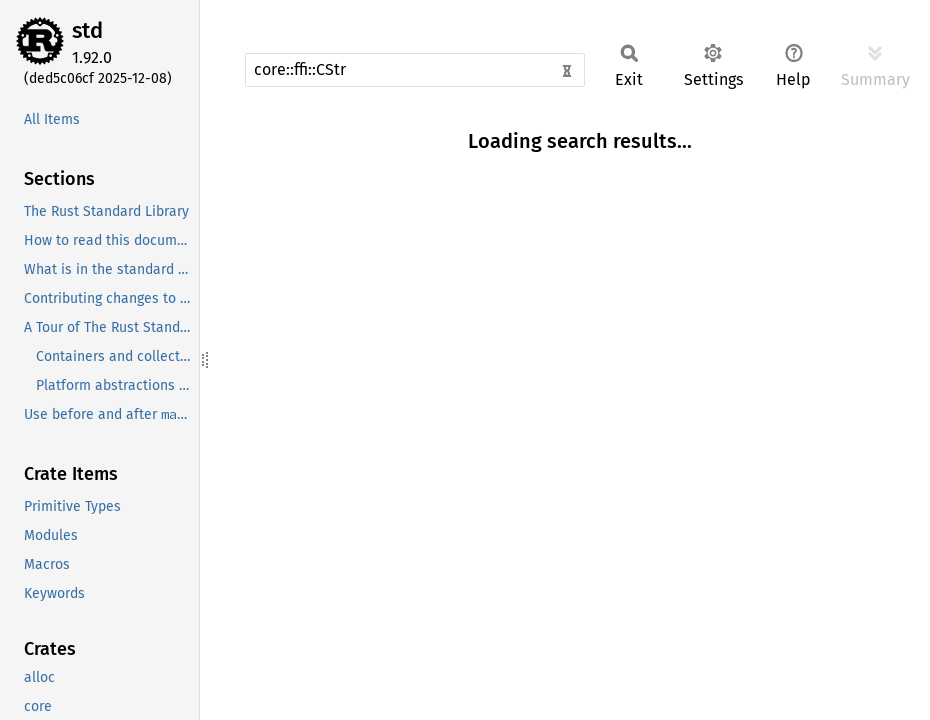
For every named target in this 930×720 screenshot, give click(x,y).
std (87, 30)
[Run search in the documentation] (415, 70)
